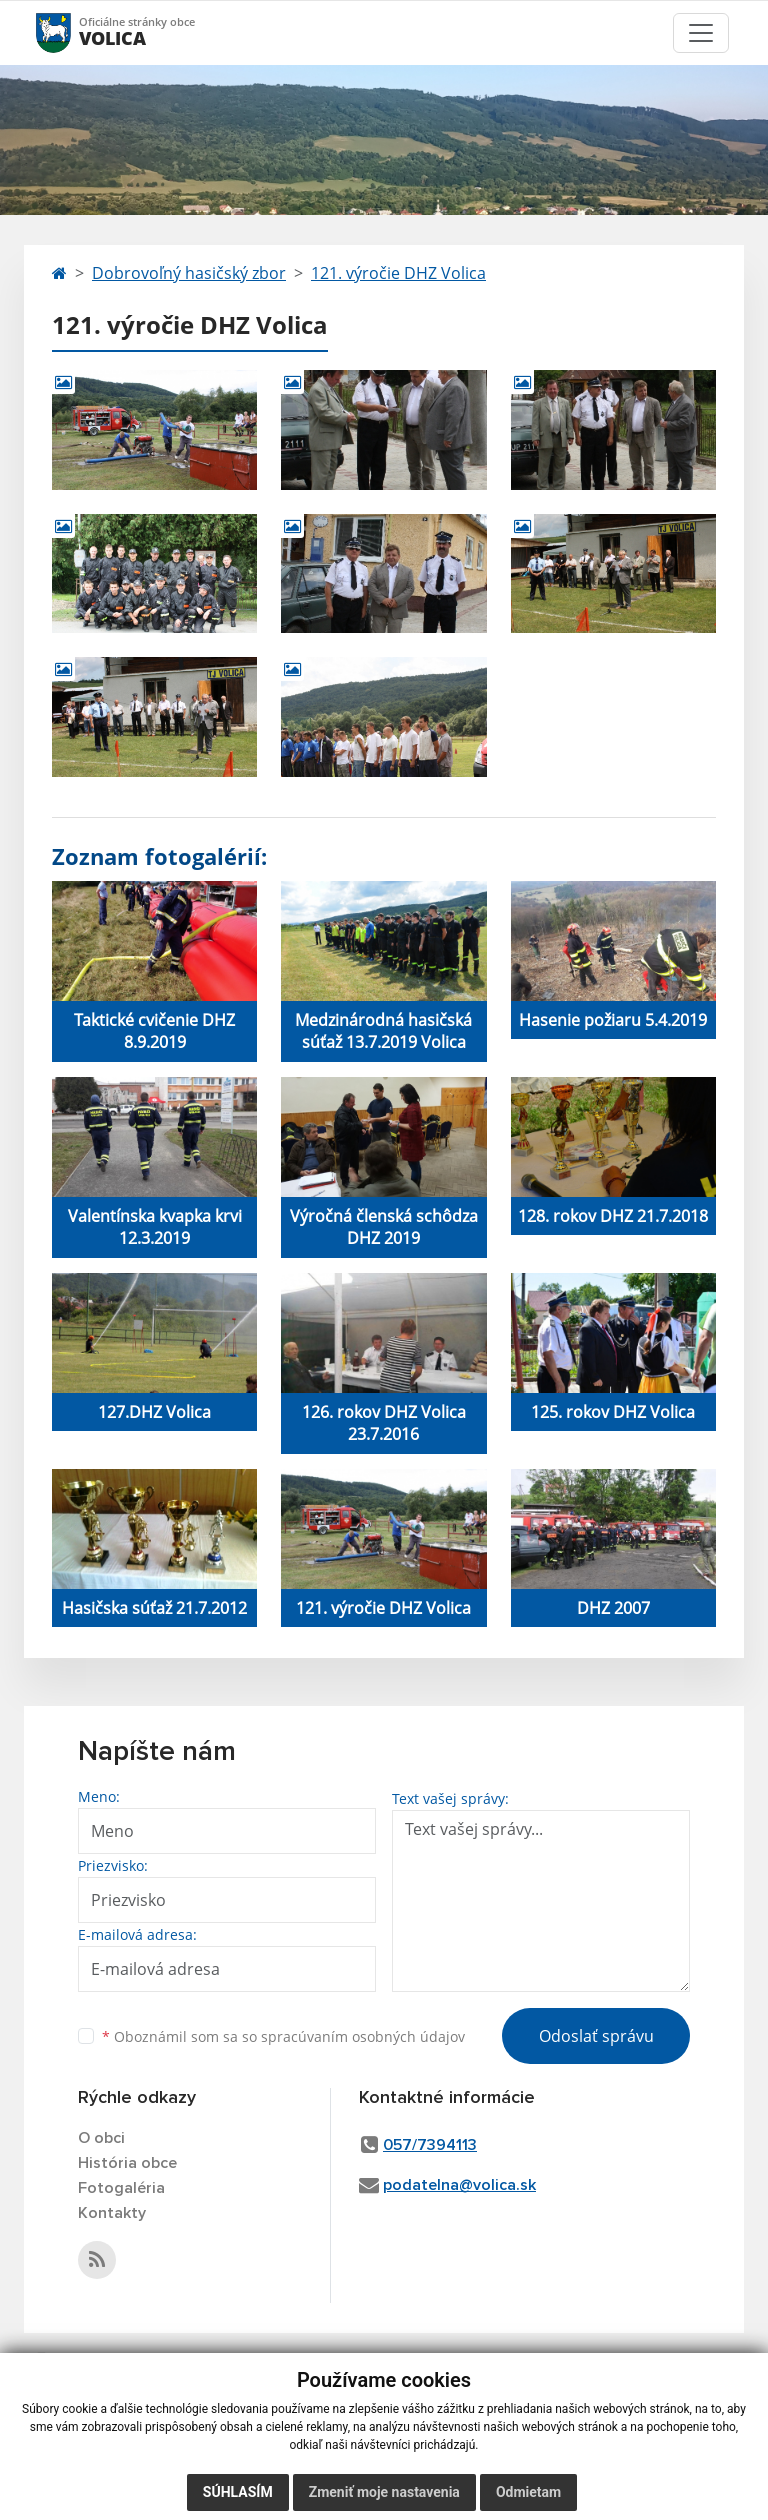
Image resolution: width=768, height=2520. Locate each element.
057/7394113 (430, 2145)
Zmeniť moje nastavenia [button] (384, 2492)
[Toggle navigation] (701, 33)
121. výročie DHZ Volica (398, 273)
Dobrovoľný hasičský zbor (189, 273)
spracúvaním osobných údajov (363, 2036)
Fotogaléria (121, 2188)
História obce (127, 2163)
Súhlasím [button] (238, 2492)
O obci (101, 2138)
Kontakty (112, 2213)
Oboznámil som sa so (283, 2036)
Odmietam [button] (528, 2492)
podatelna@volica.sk (459, 2185)
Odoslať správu (596, 2036)
